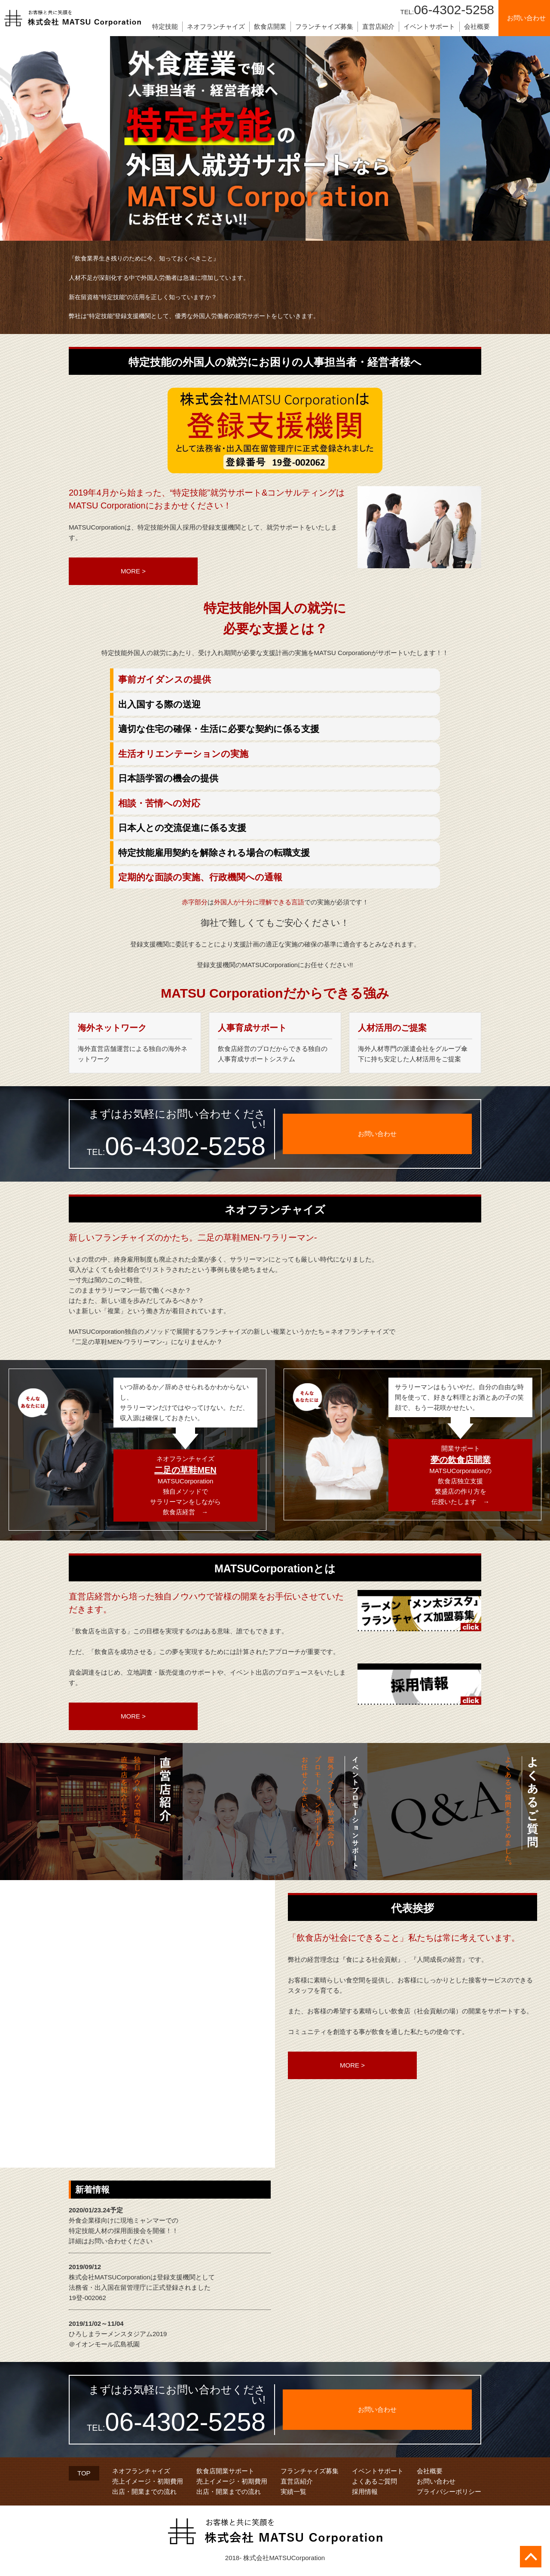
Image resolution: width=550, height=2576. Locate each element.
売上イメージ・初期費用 (147, 2481)
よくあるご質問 (374, 2481)
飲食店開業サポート (225, 2471)
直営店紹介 (378, 26)
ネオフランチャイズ (216, 26)
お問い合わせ (436, 2481)
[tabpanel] (275, 137)
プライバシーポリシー (449, 2491)
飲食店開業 (270, 26)
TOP (84, 2473)
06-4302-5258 (447, 10)
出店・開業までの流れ (144, 2491)
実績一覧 (293, 2491)
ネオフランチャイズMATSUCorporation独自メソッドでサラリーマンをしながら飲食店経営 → (185, 1485)
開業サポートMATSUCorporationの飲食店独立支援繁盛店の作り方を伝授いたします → (460, 1475)
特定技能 (165, 26)
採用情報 (365, 2491)
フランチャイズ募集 (324, 26)
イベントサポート (429, 26)
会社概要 (477, 26)
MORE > (133, 571)
